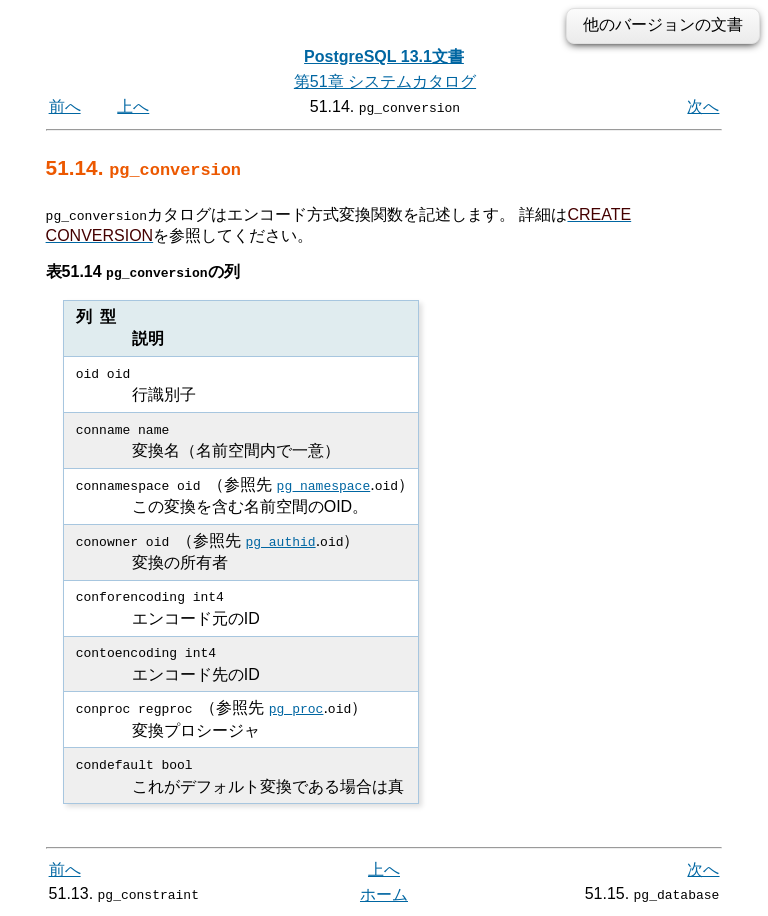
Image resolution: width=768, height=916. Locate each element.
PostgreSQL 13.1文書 (384, 56)
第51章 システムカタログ (385, 81)
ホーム (384, 893)
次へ (703, 106)
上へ (133, 106)
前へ (65, 106)
